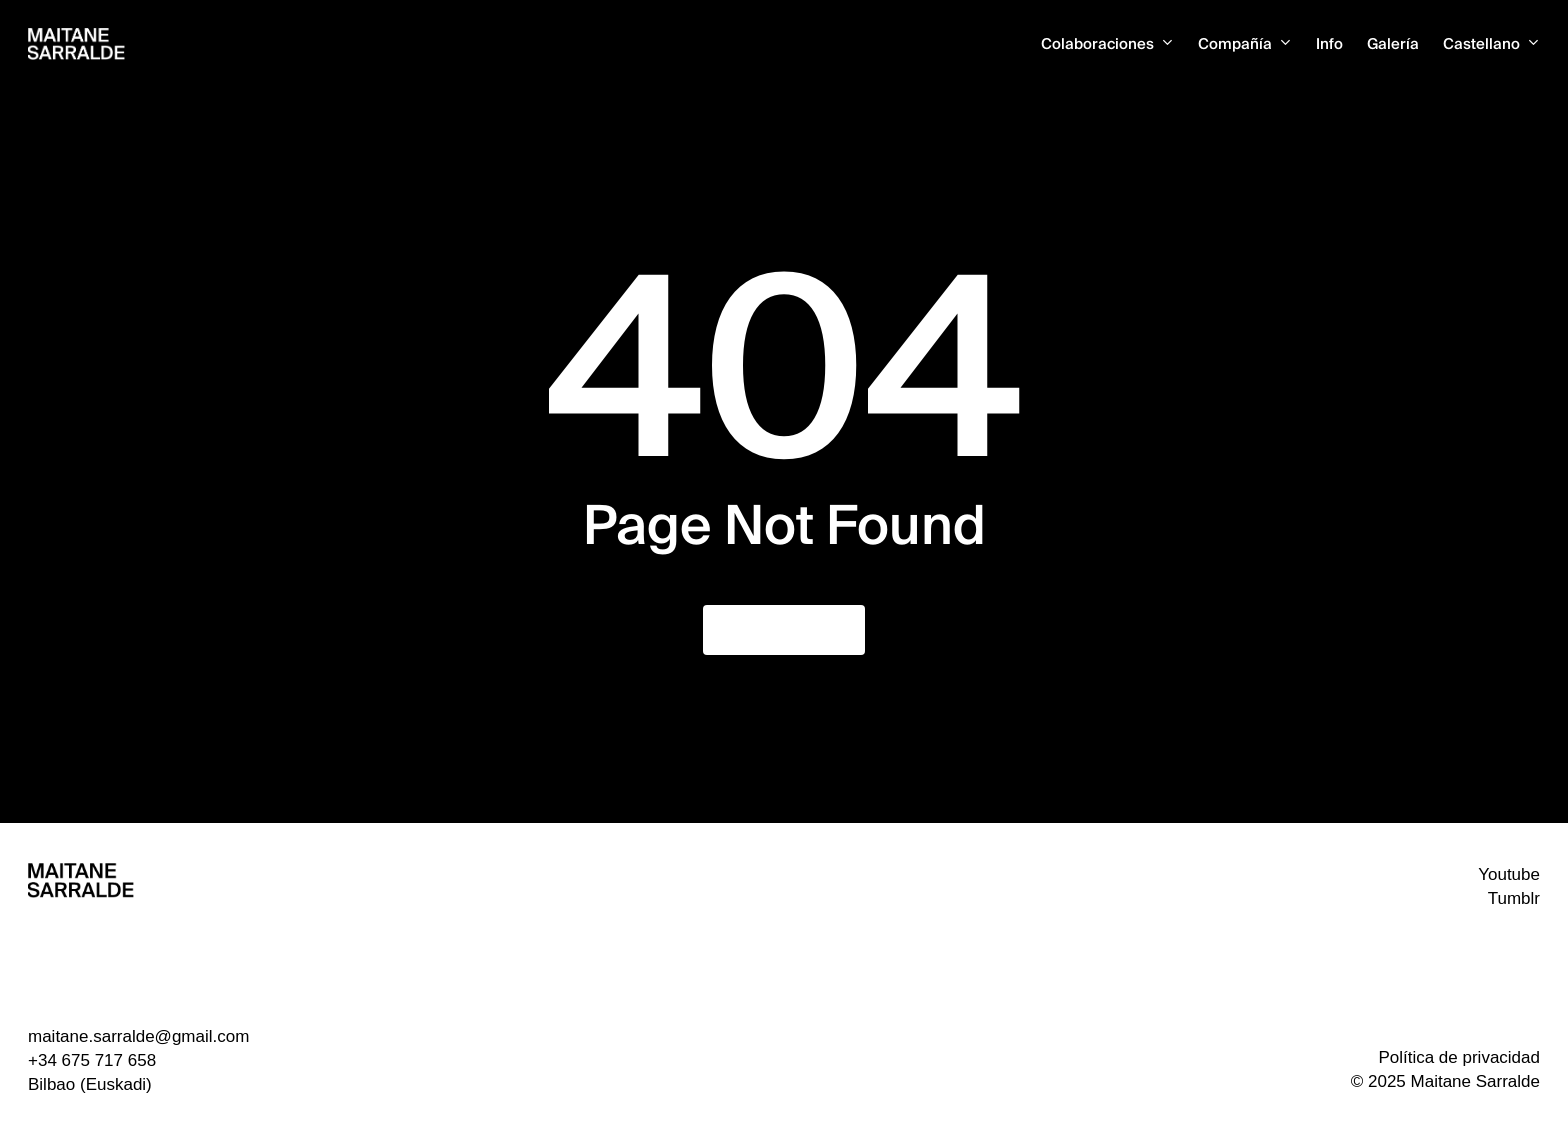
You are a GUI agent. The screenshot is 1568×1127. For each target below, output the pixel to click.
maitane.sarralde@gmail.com (138, 1036)
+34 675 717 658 (92, 1060)
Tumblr (1514, 898)
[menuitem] (1491, 44)
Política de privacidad (1459, 1057)
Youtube (1509, 874)
